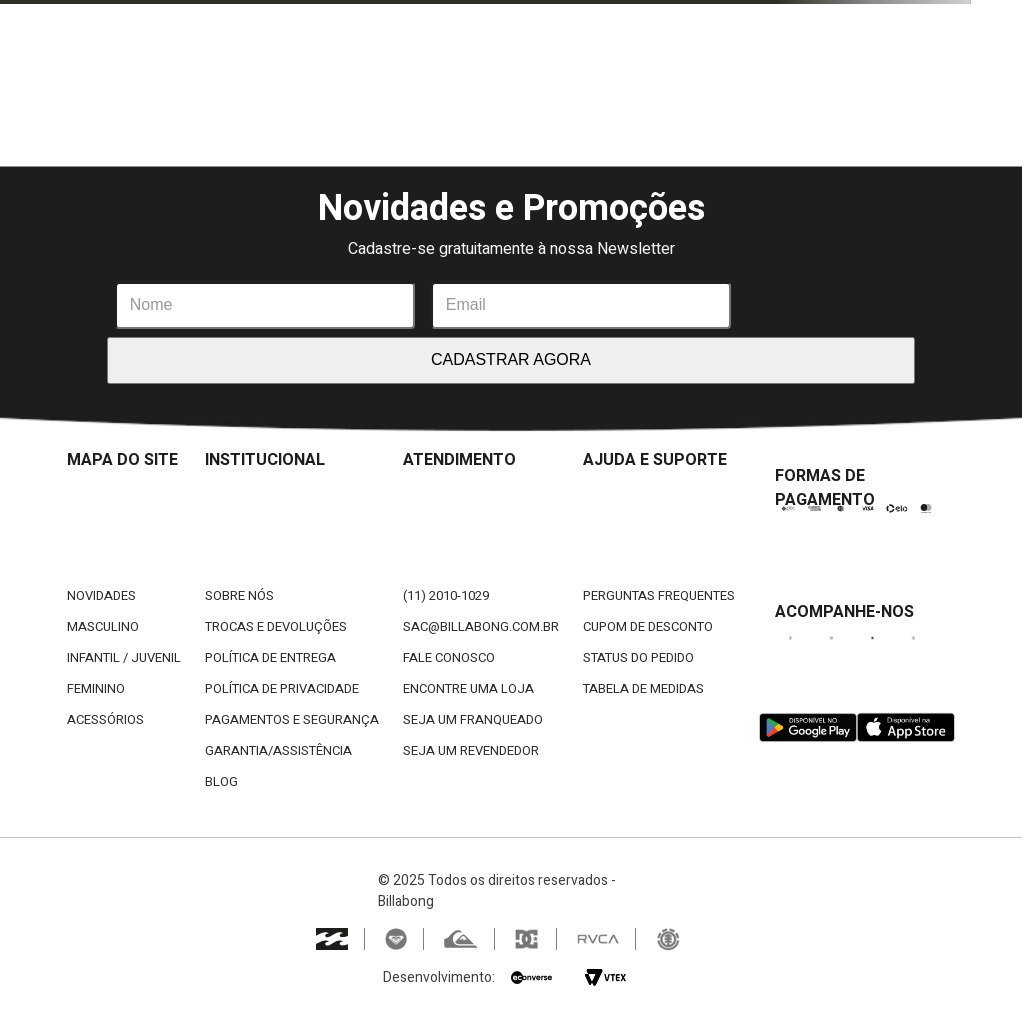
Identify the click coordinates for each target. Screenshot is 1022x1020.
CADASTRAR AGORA (511, 359)
